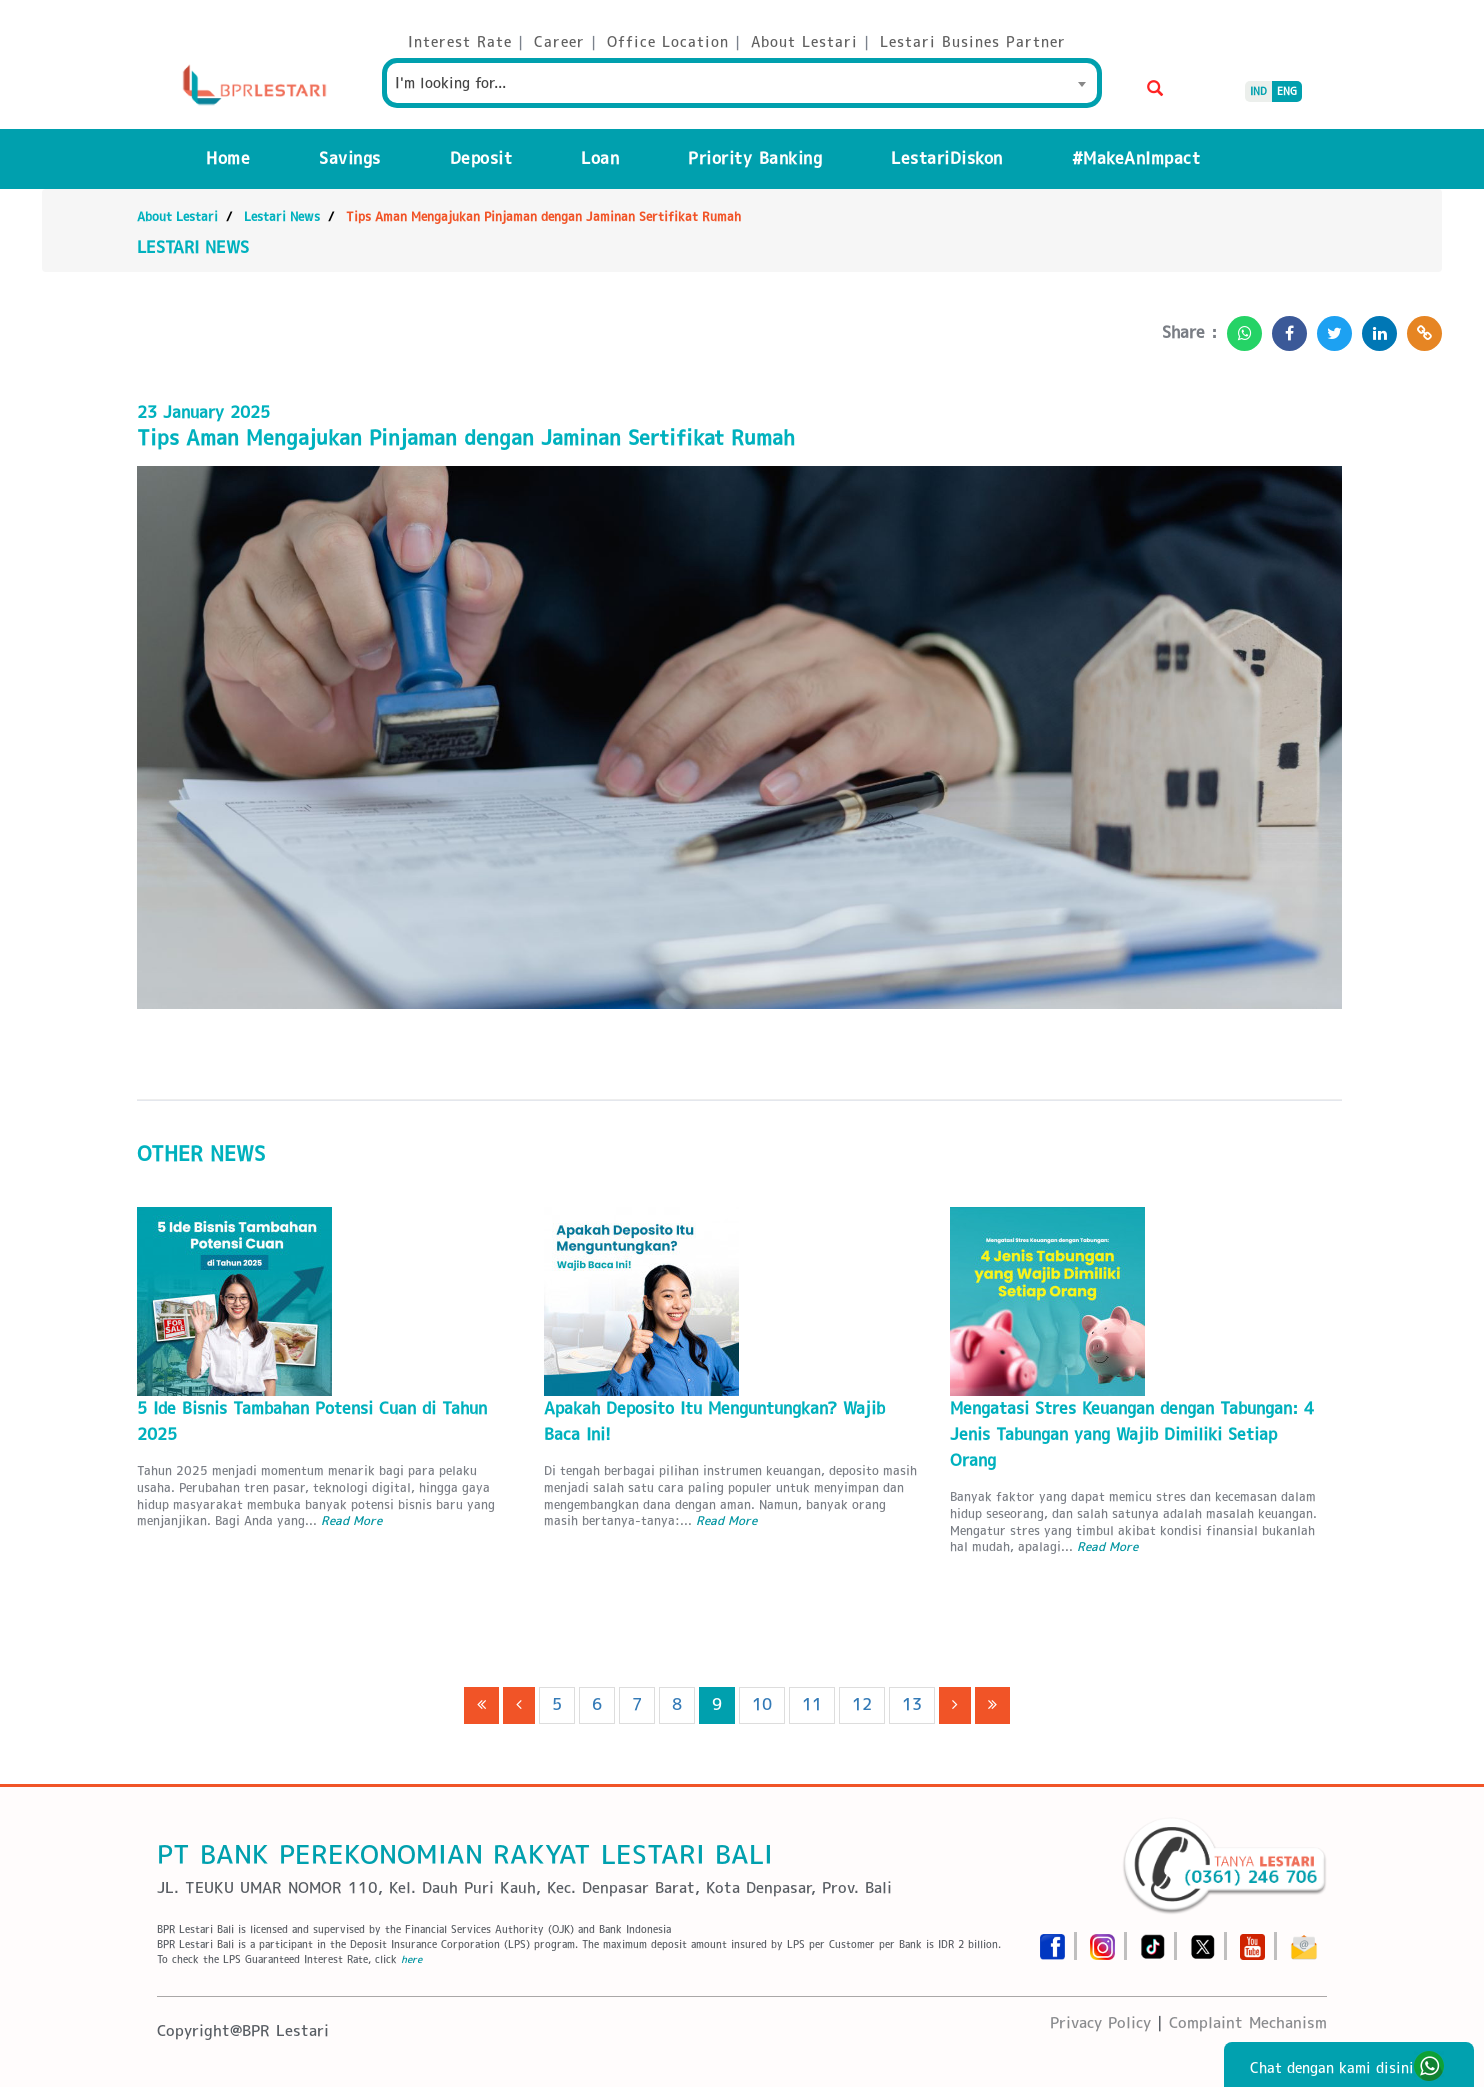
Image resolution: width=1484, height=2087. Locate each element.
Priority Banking (755, 158)
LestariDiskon (947, 158)
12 (862, 1704)
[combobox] (742, 83)
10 (762, 1704)
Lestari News (282, 216)
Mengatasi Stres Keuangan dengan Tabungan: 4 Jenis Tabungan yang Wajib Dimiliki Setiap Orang (1132, 1434)
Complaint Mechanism (1248, 2022)
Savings (350, 158)
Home (228, 158)
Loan (600, 158)
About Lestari (177, 216)
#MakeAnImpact (1136, 158)
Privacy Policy (1100, 2022)
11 (812, 1704)
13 (912, 1704)
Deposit (481, 158)
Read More (351, 1520)
